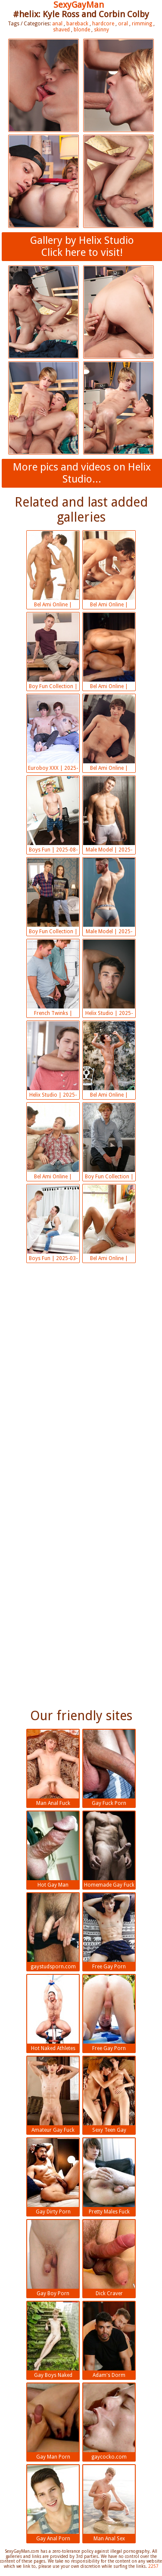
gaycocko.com (109, 2421)
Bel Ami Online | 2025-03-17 (109, 1224)
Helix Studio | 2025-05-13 (109, 979)
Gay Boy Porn (53, 2258)
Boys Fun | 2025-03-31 (53, 1224)
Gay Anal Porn (53, 2503)
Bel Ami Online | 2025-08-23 (109, 570)
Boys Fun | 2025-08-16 (53, 815)
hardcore (103, 24)
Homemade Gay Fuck (109, 1849)
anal (57, 24)
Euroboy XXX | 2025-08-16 (53, 734)
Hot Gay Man (53, 1849)
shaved (61, 30)
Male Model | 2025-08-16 (109, 815)
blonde (82, 30)
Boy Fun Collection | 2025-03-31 (109, 1142)
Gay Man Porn (53, 2421)
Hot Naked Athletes (53, 2013)
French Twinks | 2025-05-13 (53, 979)
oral (123, 24)
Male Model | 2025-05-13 (109, 897)
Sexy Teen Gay (109, 2094)
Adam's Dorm (109, 2340)
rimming (142, 24)
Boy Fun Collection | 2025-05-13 (53, 897)
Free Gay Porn (109, 1931)
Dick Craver (109, 2258)
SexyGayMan (78, 4)
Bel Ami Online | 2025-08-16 (109, 652)
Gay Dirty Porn (53, 2176)
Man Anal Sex (109, 2503)
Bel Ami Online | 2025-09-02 (53, 570)
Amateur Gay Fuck (53, 2094)
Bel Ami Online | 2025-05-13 (109, 1060)
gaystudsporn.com (53, 1931)
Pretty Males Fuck (109, 2176)
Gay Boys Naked (53, 2340)
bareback (77, 24)
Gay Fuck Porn (109, 1768)
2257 (153, 2566)
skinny (101, 30)
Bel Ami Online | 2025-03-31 (53, 1142)
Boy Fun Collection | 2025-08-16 (53, 652)
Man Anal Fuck (53, 1768)
